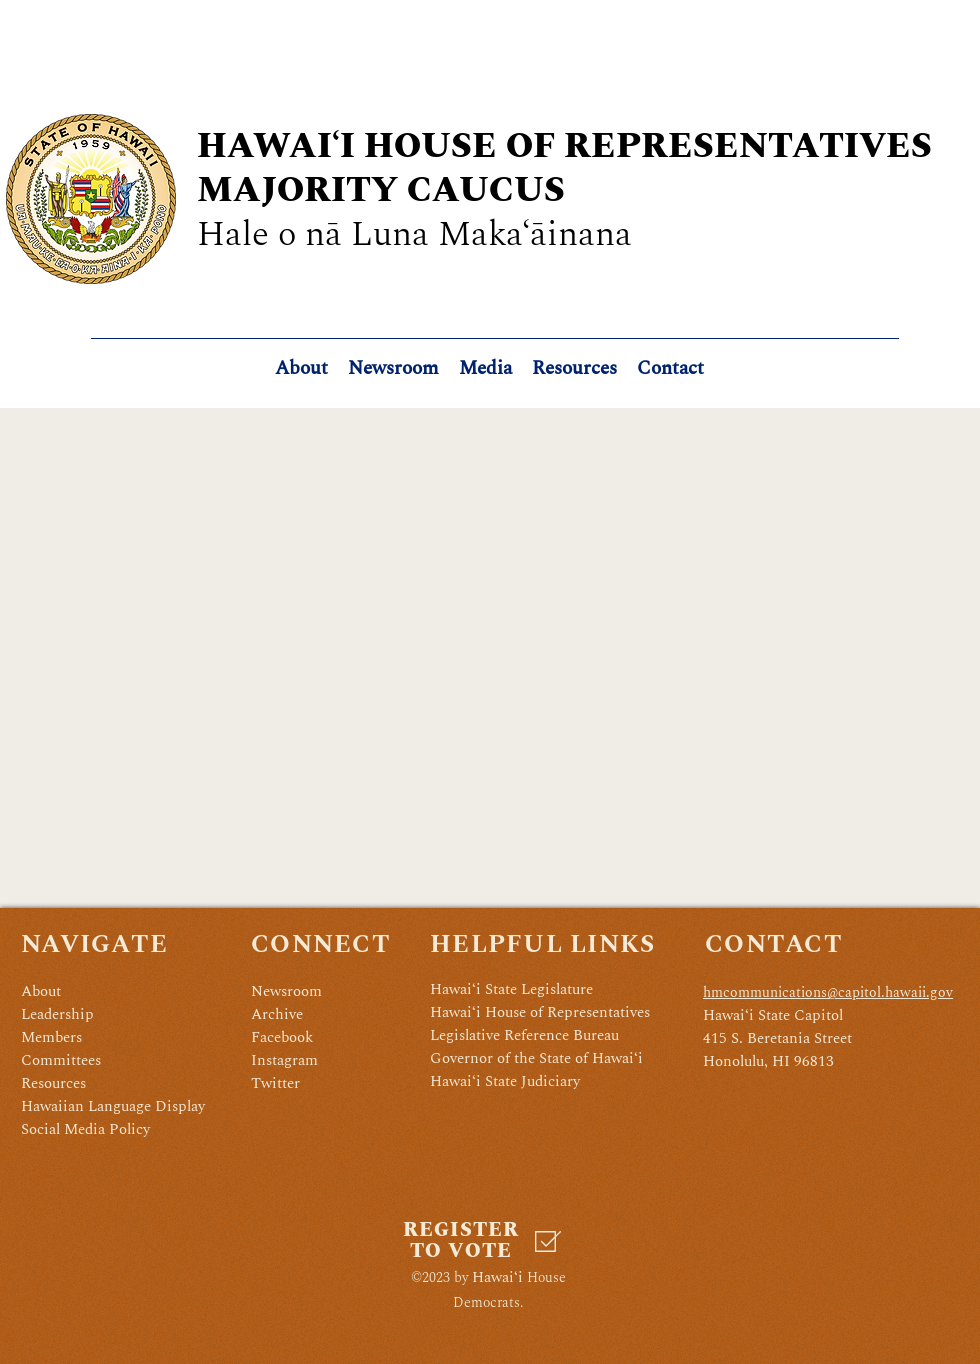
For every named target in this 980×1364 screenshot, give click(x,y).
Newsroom (286, 991)
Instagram (284, 1060)
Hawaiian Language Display (113, 1106)
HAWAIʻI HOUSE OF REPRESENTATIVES (564, 146)
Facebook (282, 1037)
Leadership (57, 1014)
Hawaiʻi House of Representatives (540, 1012)
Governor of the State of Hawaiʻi (536, 1058)
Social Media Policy (85, 1129)
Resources (53, 1083)
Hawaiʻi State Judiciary (505, 1081)
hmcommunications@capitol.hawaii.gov (828, 992)
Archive (277, 1014)
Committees (61, 1060)
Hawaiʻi (497, 1277)
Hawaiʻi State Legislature (511, 989)
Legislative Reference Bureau (524, 1035)
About (41, 991)
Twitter (275, 1083)
